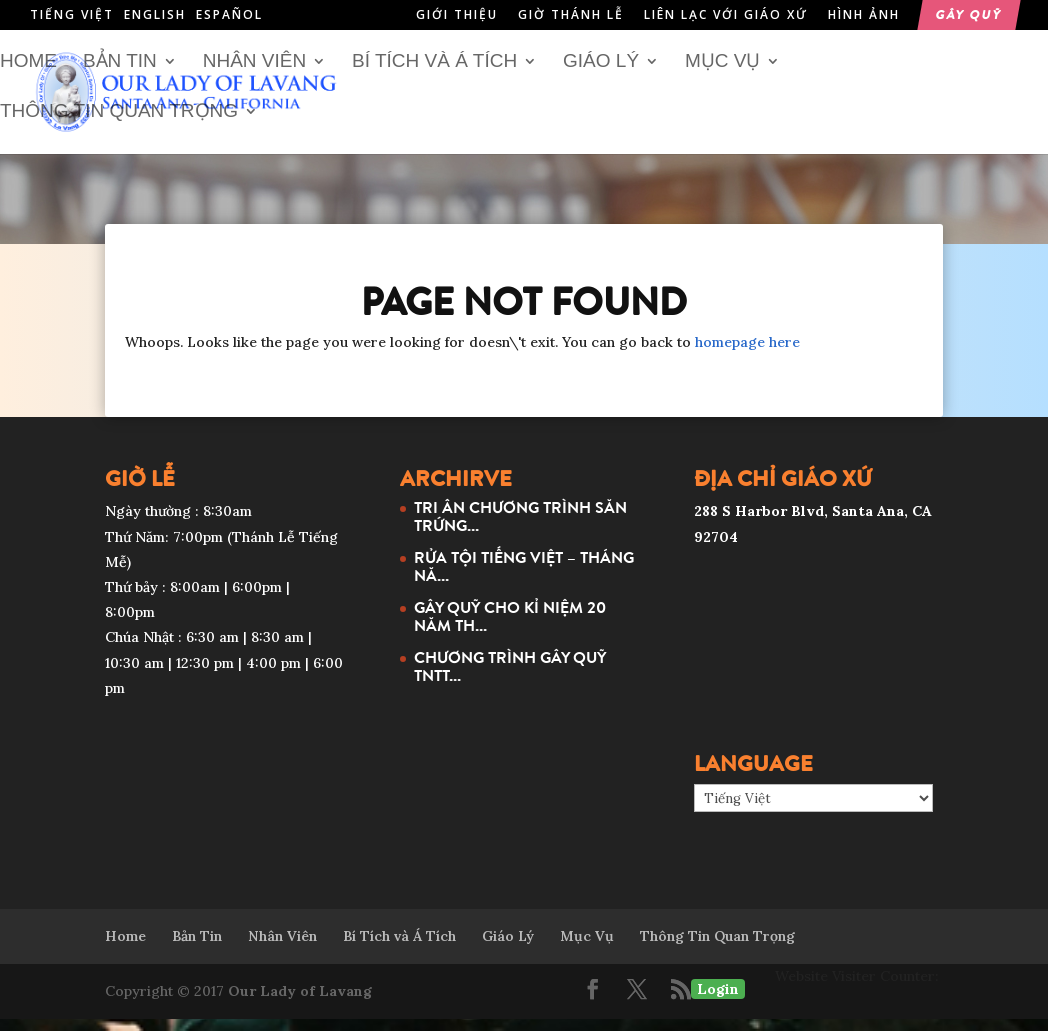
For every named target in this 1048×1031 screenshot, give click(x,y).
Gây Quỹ (969, 16)
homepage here (747, 354)
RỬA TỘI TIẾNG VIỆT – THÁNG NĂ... (524, 578)
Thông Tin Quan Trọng (119, 124)
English (155, 14)
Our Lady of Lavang (300, 1003)
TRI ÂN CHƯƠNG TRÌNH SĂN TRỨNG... (520, 528)
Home (28, 74)
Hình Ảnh (864, 16)
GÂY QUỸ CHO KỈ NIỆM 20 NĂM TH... (510, 628)
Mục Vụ (723, 74)
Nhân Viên (254, 74)
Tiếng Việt (72, 14)
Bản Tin (120, 74)
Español (229, 14)
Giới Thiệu (457, 16)
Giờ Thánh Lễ (571, 16)
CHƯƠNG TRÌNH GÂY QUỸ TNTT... (510, 678)
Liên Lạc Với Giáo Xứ (726, 16)
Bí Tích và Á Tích (434, 74)
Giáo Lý (601, 74)
